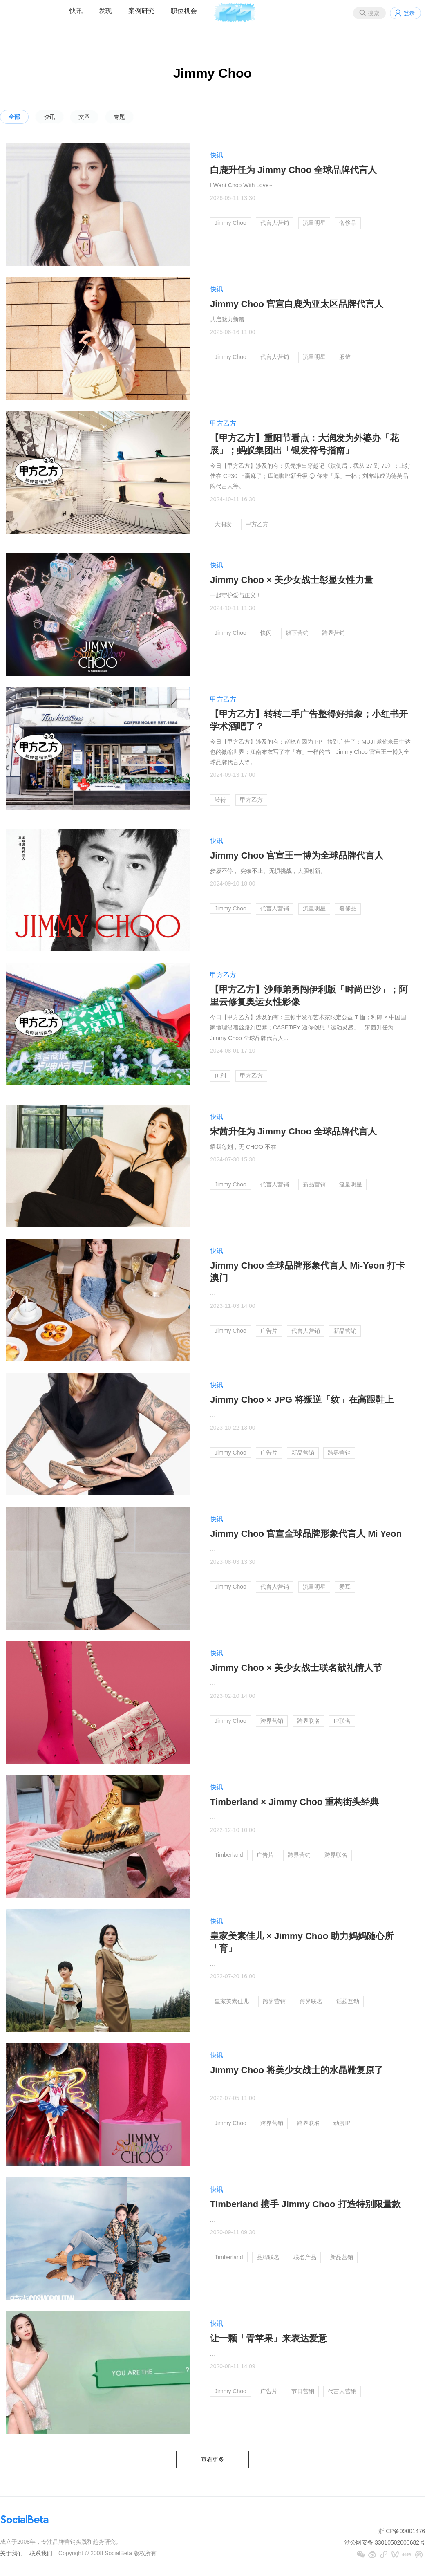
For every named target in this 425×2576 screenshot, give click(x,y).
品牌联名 (268, 2257)
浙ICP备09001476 (401, 2531)
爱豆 (345, 1586)
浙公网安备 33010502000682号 (384, 2542)
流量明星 (314, 223)
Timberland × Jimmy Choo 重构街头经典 (294, 1802)
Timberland (229, 1855)
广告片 (268, 1330)
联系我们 (40, 2553)
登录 (409, 13)
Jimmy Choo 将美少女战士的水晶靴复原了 (296, 2070)
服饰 (345, 357)
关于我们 (11, 2553)
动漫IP (341, 2123)
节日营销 (302, 2391)
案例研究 (141, 10)
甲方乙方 (223, 423)
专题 (119, 117)
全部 (14, 117)
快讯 (76, 10)
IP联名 (341, 1720)
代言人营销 (274, 223)
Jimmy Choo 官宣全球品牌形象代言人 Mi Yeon (306, 1534)
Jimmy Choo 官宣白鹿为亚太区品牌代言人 (296, 304)
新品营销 (314, 1184)
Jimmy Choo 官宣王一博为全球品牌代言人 (296, 855)
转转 (220, 799)
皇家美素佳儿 (232, 2001)
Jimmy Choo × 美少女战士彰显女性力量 (291, 580)
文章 (84, 117)
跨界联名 (308, 1720)
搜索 (373, 13)
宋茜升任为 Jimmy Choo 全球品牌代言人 (293, 1131)
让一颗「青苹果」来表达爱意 (268, 2338)
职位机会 (184, 10)
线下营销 (297, 633)
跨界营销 (333, 633)
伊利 (220, 1075)
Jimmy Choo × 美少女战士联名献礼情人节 (296, 1668)
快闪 (266, 633)
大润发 (223, 524)
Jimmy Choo (230, 223)
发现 (105, 10)
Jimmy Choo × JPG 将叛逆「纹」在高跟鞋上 (302, 1399)
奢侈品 (347, 223)
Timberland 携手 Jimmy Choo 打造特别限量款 (305, 2204)
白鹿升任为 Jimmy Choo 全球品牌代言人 (293, 170)
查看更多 (212, 2459)
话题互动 (347, 2001)
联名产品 (304, 2257)
